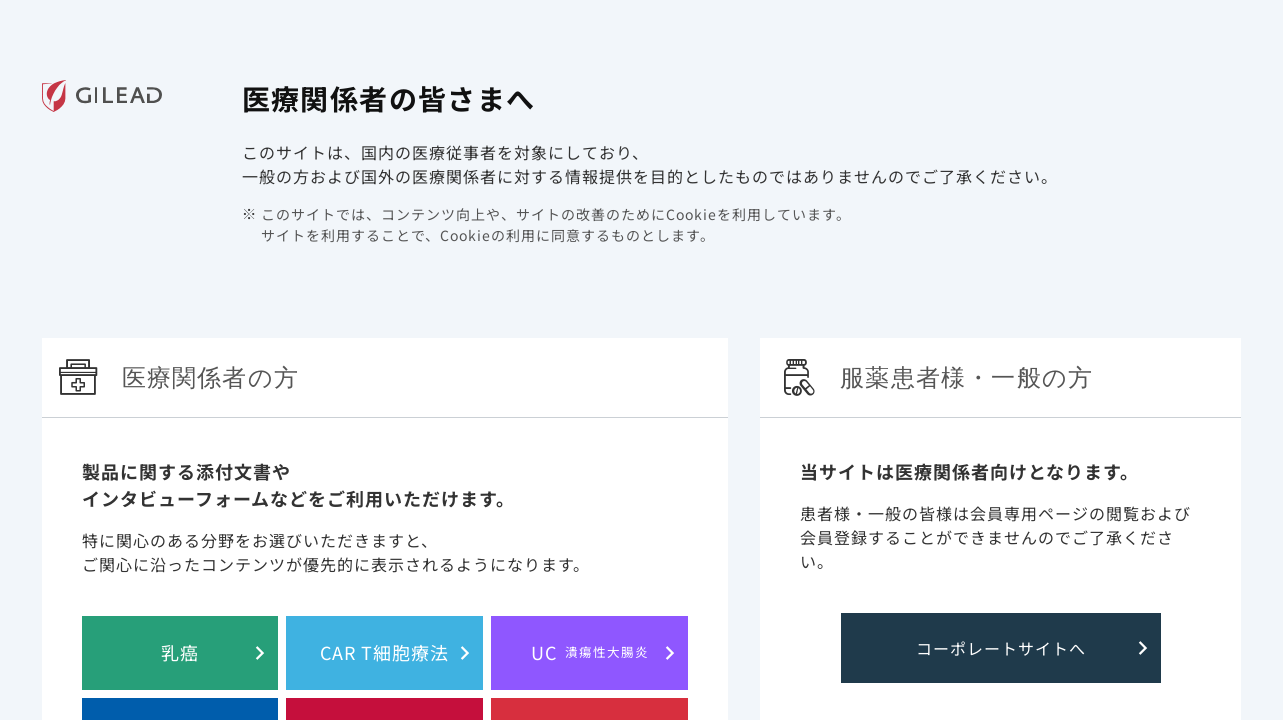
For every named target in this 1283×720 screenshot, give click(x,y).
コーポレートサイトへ (1001, 648)
